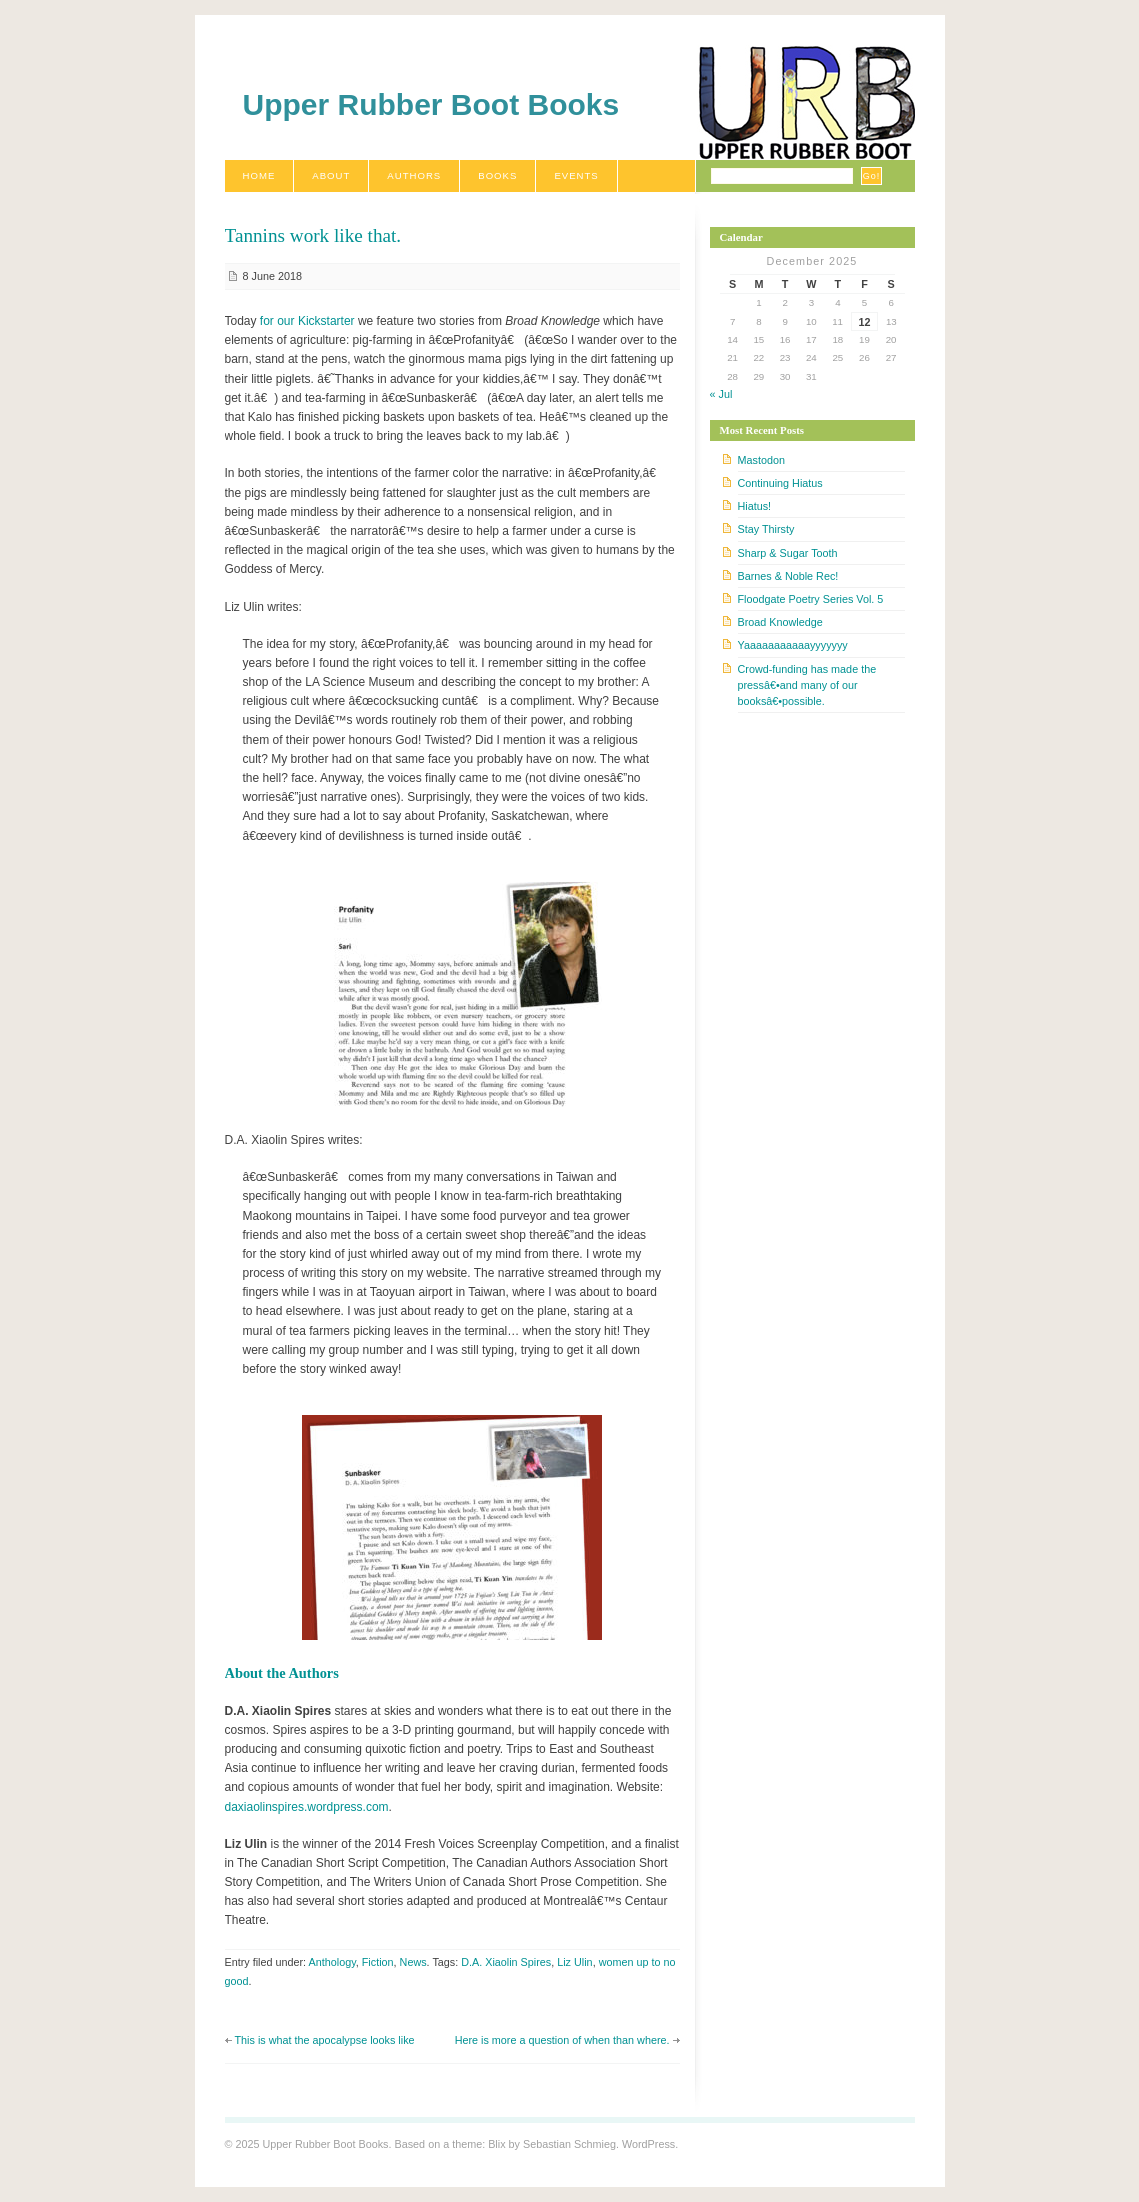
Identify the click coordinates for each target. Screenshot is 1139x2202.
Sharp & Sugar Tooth (788, 553)
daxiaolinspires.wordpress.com (307, 1807)
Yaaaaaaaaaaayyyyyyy (793, 645)
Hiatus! (755, 506)
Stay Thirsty (766, 529)
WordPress (648, 2144)
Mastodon (761, 460)
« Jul (721, 394)
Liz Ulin (574, 1962)
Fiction (378, 1962)
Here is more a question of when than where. (562, 2040)
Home (259, 175)
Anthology (332, 1962)
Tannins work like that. (313, 235)
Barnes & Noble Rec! (788, 576)
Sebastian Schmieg (569, 2144)
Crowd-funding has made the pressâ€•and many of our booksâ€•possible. (807, 685)
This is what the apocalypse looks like (325, 2040)
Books (497, 175)
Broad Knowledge (780, 622)
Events (576, 175)
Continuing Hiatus (780, 483)
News (413, 1962)
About (331, 175)
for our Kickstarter (307, 321)
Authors (414, 175)
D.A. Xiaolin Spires (506, 1962)
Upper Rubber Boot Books (431, 104)
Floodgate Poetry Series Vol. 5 (811, 599)
